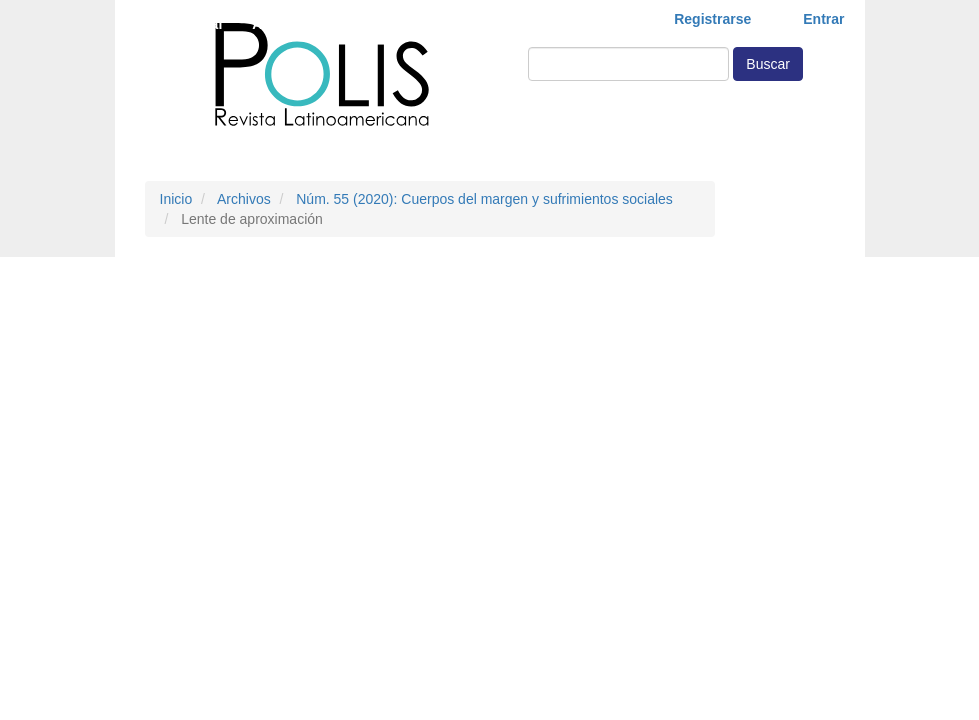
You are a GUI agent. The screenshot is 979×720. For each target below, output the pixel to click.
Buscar (768, 64)
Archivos (244, 199)
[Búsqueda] (628, 64)
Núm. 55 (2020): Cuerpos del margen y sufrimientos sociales (484, 199)
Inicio (176, 199)
